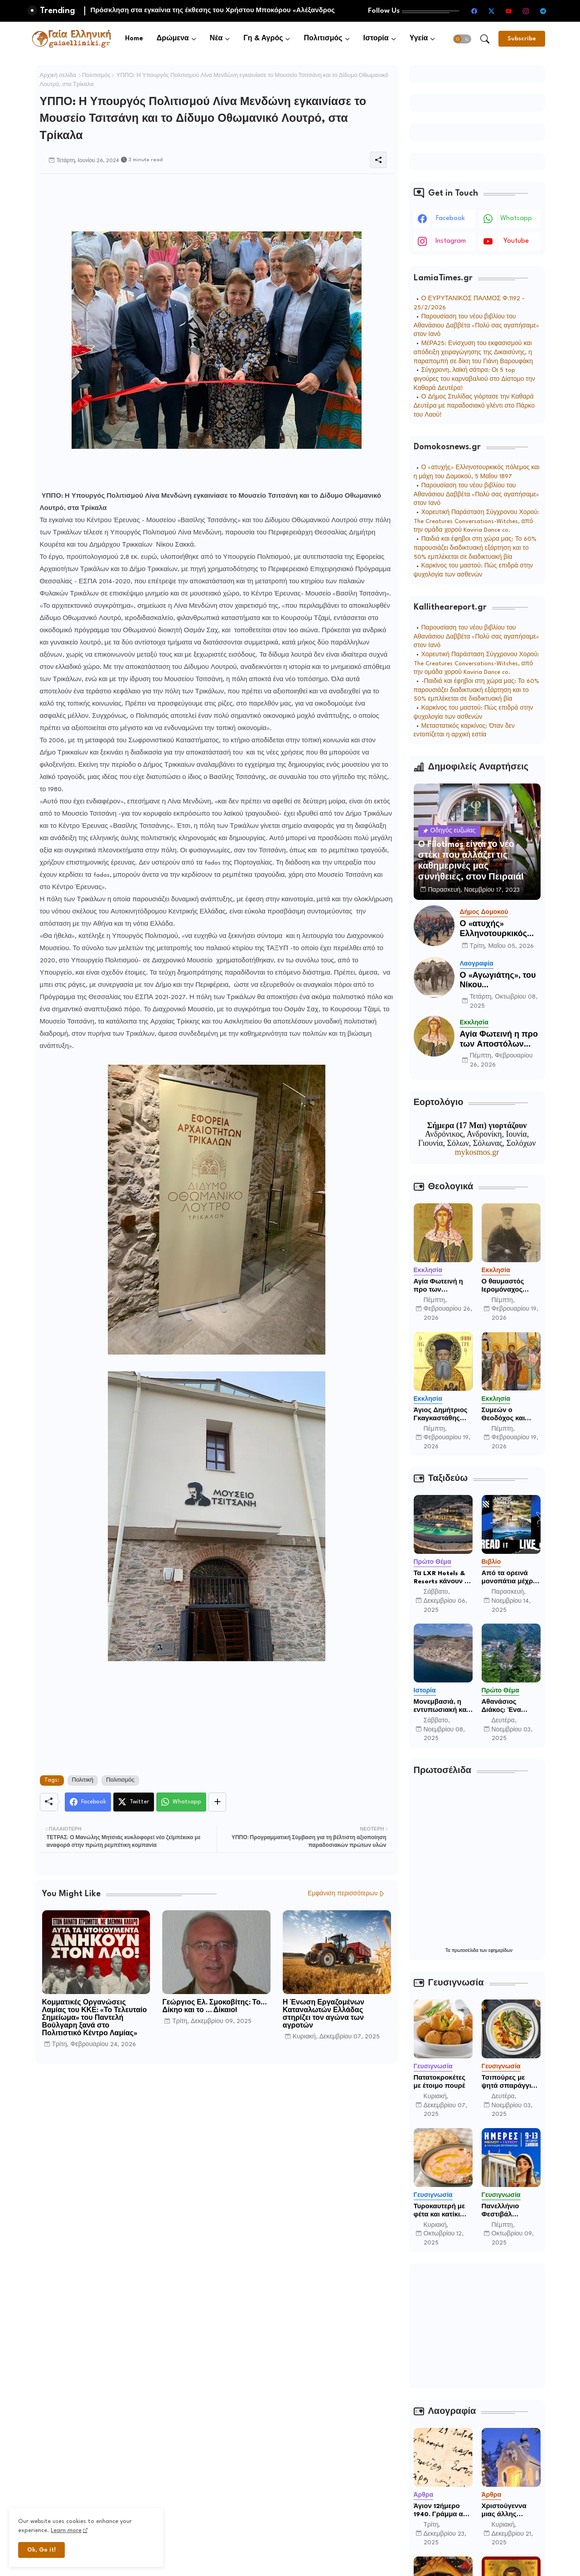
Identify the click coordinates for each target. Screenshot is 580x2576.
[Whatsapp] (181, 1802)
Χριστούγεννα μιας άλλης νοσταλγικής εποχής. (504, 2510)
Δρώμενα (173, 38)
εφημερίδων (500, 1951)
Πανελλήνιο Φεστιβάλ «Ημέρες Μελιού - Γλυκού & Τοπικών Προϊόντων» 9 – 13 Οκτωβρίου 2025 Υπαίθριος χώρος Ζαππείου (510, 2211)
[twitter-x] (491, 11)
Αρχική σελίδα (58, 75)
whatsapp (516, 218)
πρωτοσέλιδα (466, 1951)
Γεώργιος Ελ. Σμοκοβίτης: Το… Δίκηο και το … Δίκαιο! (214, 2006)
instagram (450, 241)
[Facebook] (88, 1802)
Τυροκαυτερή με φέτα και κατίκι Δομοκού (439, 2211)
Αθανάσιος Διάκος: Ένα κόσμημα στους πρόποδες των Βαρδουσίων (507, 1706)
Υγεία (419, 38)
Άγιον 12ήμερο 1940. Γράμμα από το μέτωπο (443, 2510)
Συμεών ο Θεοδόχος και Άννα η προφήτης (510, 1415)
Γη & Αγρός (263, 38)
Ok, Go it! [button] (41, 2550)
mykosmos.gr (477, 1152)
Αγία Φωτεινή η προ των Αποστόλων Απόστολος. (499, 1040)
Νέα (216, 38)
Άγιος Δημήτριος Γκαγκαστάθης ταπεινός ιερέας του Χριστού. (441, 1415)
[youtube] (509, 11)
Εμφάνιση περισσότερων (343, 1894)
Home (134, 38)
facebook (450, 218)
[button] (462, 38)
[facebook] (474, 11)
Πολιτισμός (323, 38)
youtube (516, 241)
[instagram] (526, 11)
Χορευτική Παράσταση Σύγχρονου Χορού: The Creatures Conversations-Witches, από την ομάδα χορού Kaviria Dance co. (477, 521)
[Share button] (217, 1802)
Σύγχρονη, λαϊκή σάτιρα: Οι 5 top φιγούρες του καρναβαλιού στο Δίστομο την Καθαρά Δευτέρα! (474, 379)
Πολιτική (83, 1780)
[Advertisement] (205, 194)
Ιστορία (376, 38)
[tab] (134, 39)
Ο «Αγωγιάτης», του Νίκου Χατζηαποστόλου (498, 981)
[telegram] (543, 11)
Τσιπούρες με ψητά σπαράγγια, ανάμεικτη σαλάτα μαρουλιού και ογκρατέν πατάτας (511, 2082)
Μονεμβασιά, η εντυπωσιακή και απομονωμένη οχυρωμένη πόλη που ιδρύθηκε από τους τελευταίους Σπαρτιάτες (442, 1706)
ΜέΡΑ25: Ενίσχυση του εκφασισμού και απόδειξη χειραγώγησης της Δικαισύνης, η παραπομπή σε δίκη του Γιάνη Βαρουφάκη (473, 353)
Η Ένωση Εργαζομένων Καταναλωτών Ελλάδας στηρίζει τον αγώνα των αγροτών (323, 2014)
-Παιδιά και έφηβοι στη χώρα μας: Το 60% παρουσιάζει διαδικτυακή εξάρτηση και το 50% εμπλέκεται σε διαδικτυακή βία (476, 690)
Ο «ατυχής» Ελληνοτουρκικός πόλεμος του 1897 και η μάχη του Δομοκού (494, 929)
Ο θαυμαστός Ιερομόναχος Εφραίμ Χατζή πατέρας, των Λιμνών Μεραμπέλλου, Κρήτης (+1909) (506, 1286)
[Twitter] (133, 1802)
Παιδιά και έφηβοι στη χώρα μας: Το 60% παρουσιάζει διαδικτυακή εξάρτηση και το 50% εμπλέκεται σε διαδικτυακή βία (475, 548)
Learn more (66, 2530)
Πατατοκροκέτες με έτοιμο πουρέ (440, 2082)
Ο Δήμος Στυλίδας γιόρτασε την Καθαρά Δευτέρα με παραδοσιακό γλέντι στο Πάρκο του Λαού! (474, 406)
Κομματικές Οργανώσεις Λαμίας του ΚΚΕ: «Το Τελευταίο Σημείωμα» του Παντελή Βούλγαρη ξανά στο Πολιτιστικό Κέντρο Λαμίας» (94, 2018)
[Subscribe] (521, 39)
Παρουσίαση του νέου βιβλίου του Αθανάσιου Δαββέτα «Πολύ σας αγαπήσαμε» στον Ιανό (477, 326)
